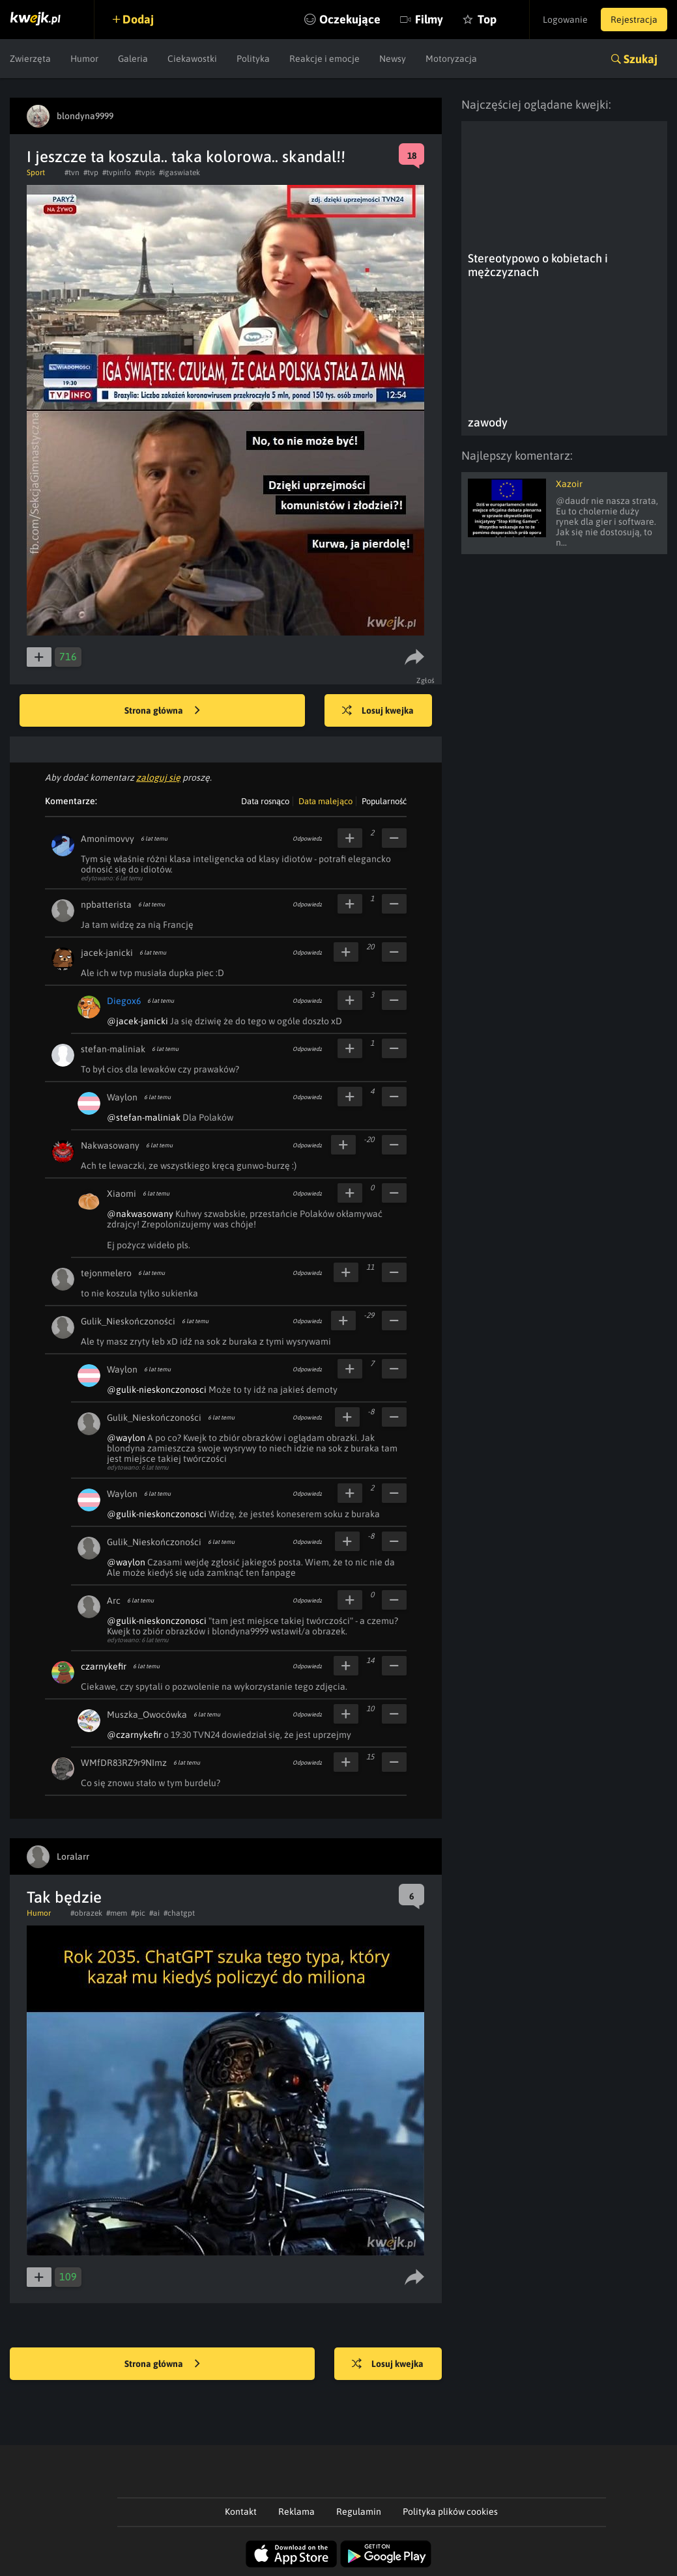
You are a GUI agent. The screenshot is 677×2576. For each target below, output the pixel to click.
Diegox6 (124, 1001)
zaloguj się (158, 777)
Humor (84, 58)
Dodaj (138, 19)
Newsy (392, 58)
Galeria (133, 58)
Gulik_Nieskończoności (128, 1321)
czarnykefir (103, 1666)
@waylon (126, 1438)
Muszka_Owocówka (147, 1714)
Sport (36, 172)
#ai (154, 1913)
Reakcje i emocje (324, 58)
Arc (114, 1600)
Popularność (384, 801)
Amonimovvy (107, 838)
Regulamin (358, 2511)
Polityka (253, 58)
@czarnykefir (134, 1734)
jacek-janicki (107, 952)
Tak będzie (64, 1897)
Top (487, 19)
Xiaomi (121, 1193)
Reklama (296, 2511)
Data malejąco (325, 801)
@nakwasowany (140, 1214)
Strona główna (162, 711)
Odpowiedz (307, 838)
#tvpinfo (116, 172)
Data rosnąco (265, 801)
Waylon (122, 1097)
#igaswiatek (179, 172)
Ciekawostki (192, 58)
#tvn (72, 172)
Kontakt (241, 2511)
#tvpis (145, 172)
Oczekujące (350, 19)
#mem (116, 1913)
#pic (138, 1913)
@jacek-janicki (137, 1021)
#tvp (90, 172)
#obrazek (86, 1913)
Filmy (429, 19)
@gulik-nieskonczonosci (157, 1389)
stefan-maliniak (113, 1049)
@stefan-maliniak (143, 1117)
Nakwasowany (110, 1145)
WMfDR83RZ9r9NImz (124, 1762)
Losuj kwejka (378, 711)
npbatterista (106, 904)
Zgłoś (425, 680)
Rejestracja (634, 19)
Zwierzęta (30, 58)
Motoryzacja (451, 58)
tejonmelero (106, 1273)
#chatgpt (179, 1913)
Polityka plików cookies (450, 2511)
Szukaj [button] (640, 59)
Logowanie (565, 19)
